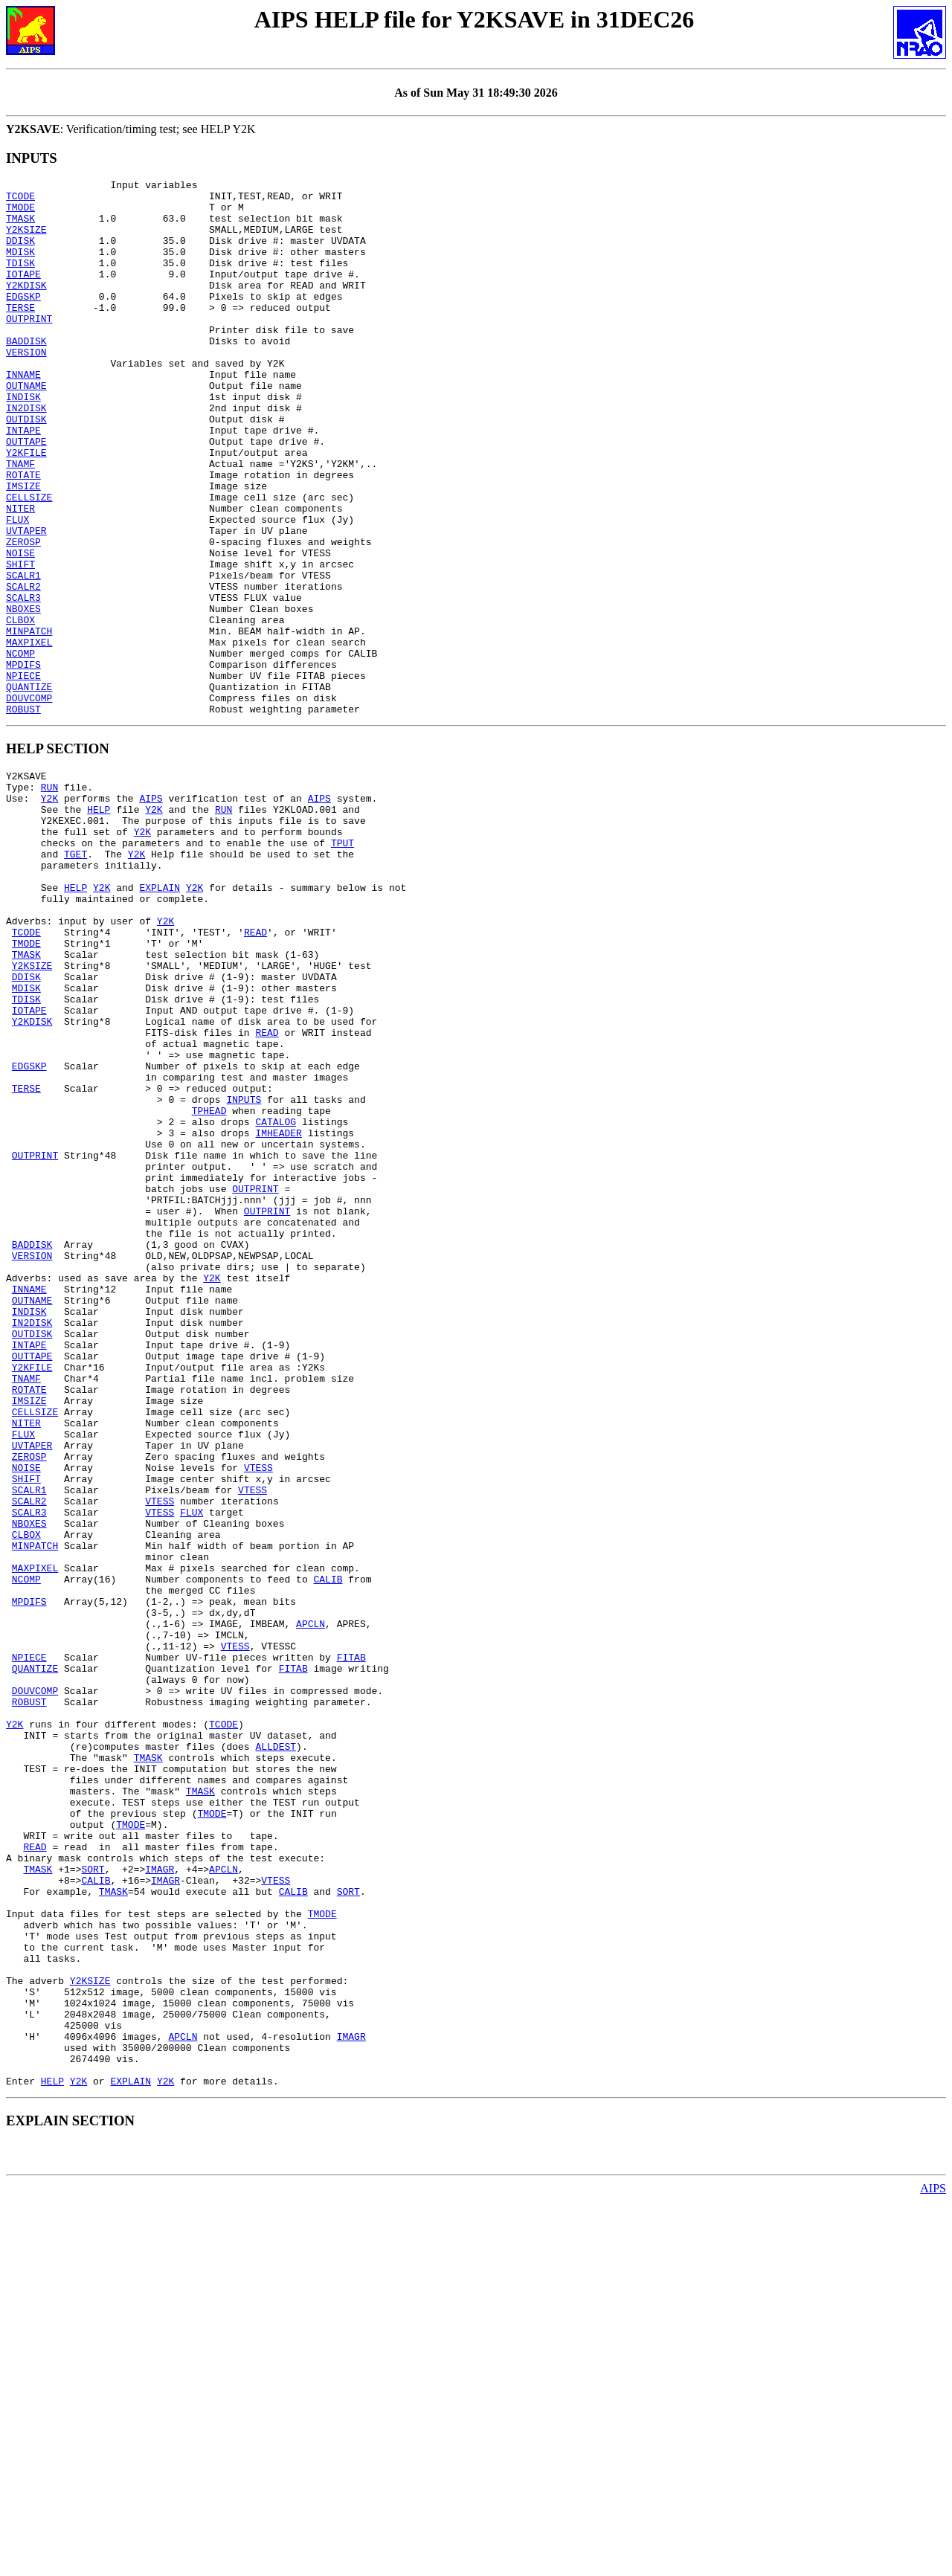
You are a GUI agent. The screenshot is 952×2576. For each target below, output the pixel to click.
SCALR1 (23, 655)
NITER (20, 575)
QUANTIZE (29, 789)
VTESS (258, 1715)
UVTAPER (26, 601)
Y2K (49, 911)
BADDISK (26, 374)
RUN (49, 898)
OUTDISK (26, 467)
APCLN (310, 1902)
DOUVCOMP (29, 802)
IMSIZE (23, 548)
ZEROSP (23, 615)
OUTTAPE (26, 494)
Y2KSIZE (26, 240)
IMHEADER (278, 1313)
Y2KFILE (26, 508)
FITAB (351, 1942)
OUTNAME (26, 427)
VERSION (26, 387)
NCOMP (20, 749)
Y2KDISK (26, 307)
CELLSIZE (29, 561)
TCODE (20, 200)
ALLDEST (275, 2049)
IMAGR (159, 2196)
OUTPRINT (29, 347)
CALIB (327, 1848)
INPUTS (243, 1273)
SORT (92, 2196)
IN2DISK (26, 454)
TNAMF (20, 521)
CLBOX (20, 708)
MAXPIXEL (29, 735)
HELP (98, 925)
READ (255, 1072)
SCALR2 (23, 668)
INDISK (23, 441)
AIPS (150, 911)
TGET (75, 978)
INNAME (23, 414)
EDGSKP (23, 320)
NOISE (20, 628)
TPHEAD (209, 1286)
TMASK (20, 227)
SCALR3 (23, 682)
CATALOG (275, 1300)
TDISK (20, 280)
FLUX (17, 588)
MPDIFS (23, 762)
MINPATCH (29, 722)
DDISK (20, 253)
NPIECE (23, 775)
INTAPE (23, 481)
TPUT (342, 965)
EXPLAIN (159, 1018)
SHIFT (20, 641)
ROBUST (23, 815)
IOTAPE (23, 293)
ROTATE (23, 534)
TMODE (20, 213)
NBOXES (23, 695)
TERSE (20, 334)
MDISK (20, 267)
